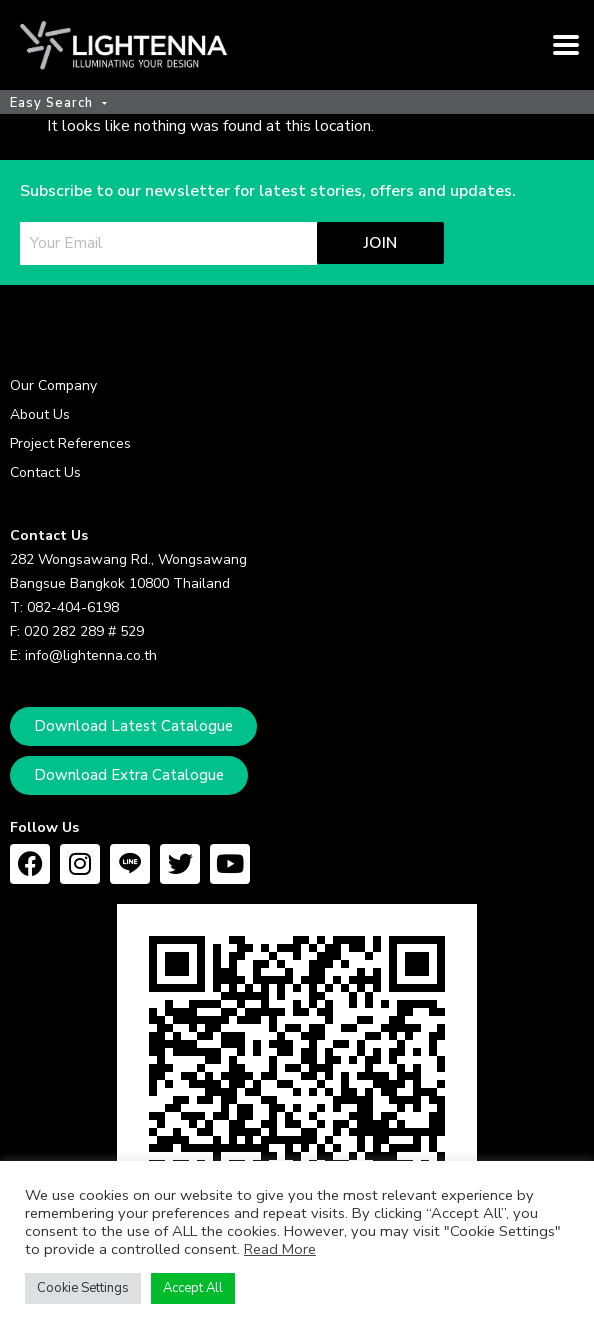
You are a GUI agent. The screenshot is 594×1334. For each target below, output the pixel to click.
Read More (280, 1249)
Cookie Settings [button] (83, 1288)
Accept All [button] (193, 1288)
